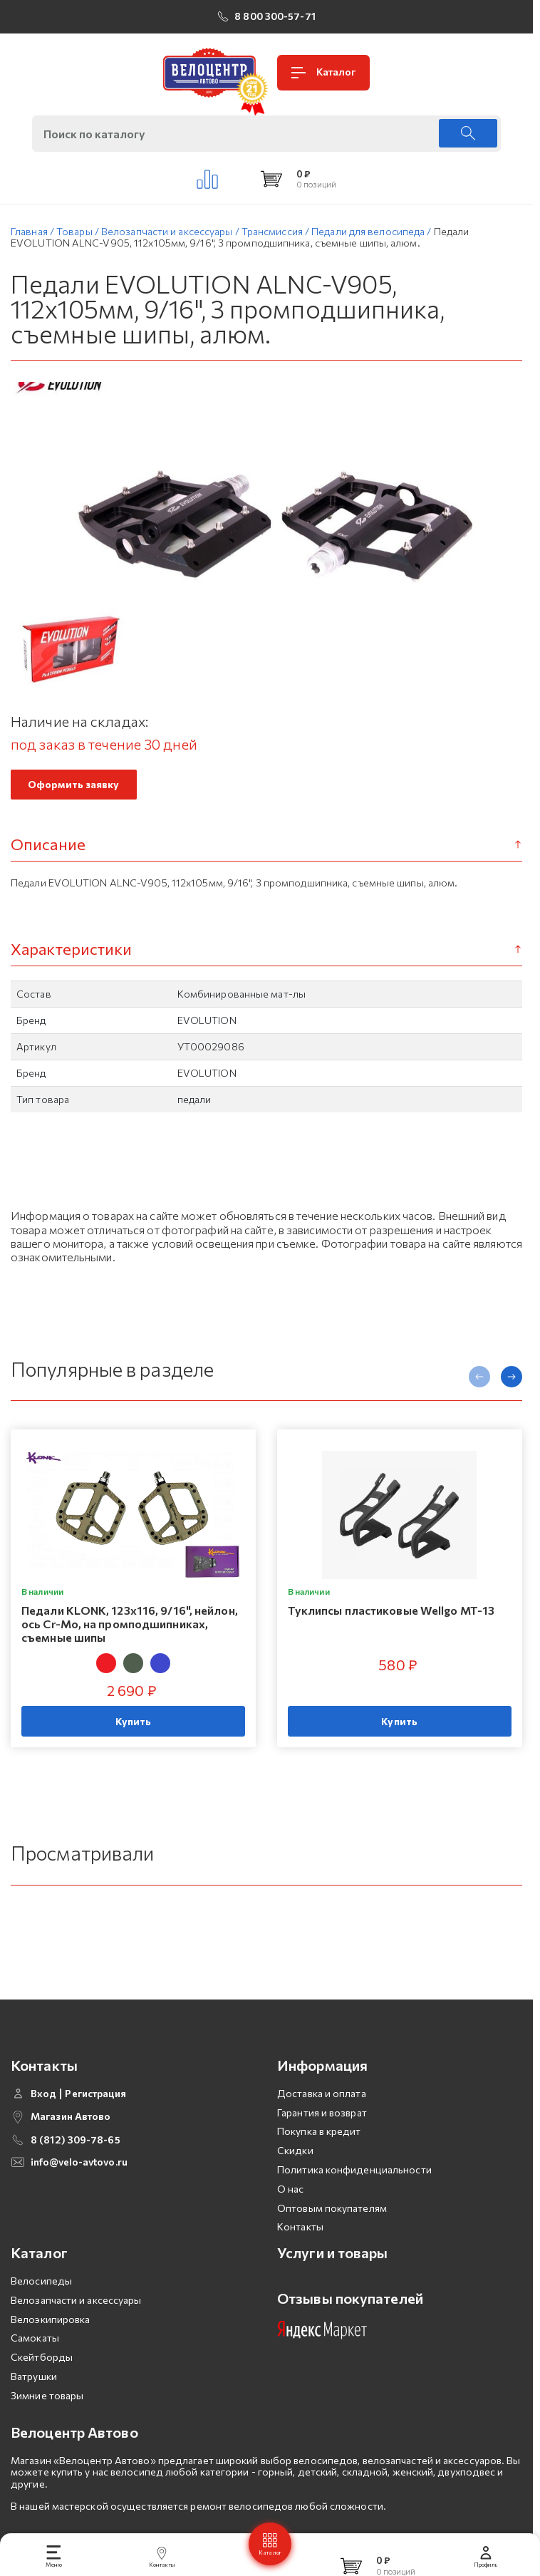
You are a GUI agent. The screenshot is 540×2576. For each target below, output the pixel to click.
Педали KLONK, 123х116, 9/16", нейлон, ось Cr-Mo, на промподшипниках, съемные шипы (129, 1628)
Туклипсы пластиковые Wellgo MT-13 (391, 1614)
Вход (43, 2133)
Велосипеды (41, 2321)
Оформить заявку (74, 788)
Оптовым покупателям (332, 2248)
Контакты (300, 2267)
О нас (290, 2229)
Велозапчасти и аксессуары (76, 2340)
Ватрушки (34, 2417)
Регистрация (95, 2133)
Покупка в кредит (319, 2172)
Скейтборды (42, 2397)
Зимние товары (47, 2436)
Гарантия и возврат (322, 2152)
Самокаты (35, 2378)
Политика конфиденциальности (354, 2210)
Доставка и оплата (321, 2133)
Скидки (295, 2191)
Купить (133, 1725)
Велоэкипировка (50, 2359)
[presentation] (479, 1381)
